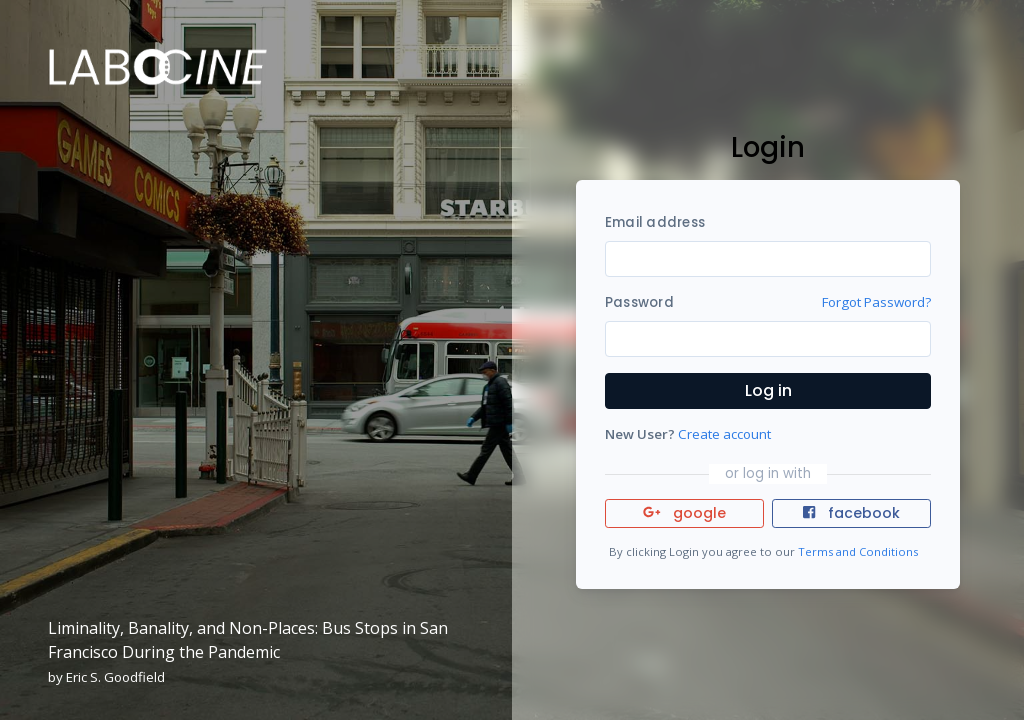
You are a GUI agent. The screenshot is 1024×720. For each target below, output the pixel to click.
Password (639, 302)
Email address (655, 222)
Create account (724, 434)
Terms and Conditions (858, 551)
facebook (851, 513)
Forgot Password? (876, 302)
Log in (768, 390)
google (684, 513)
